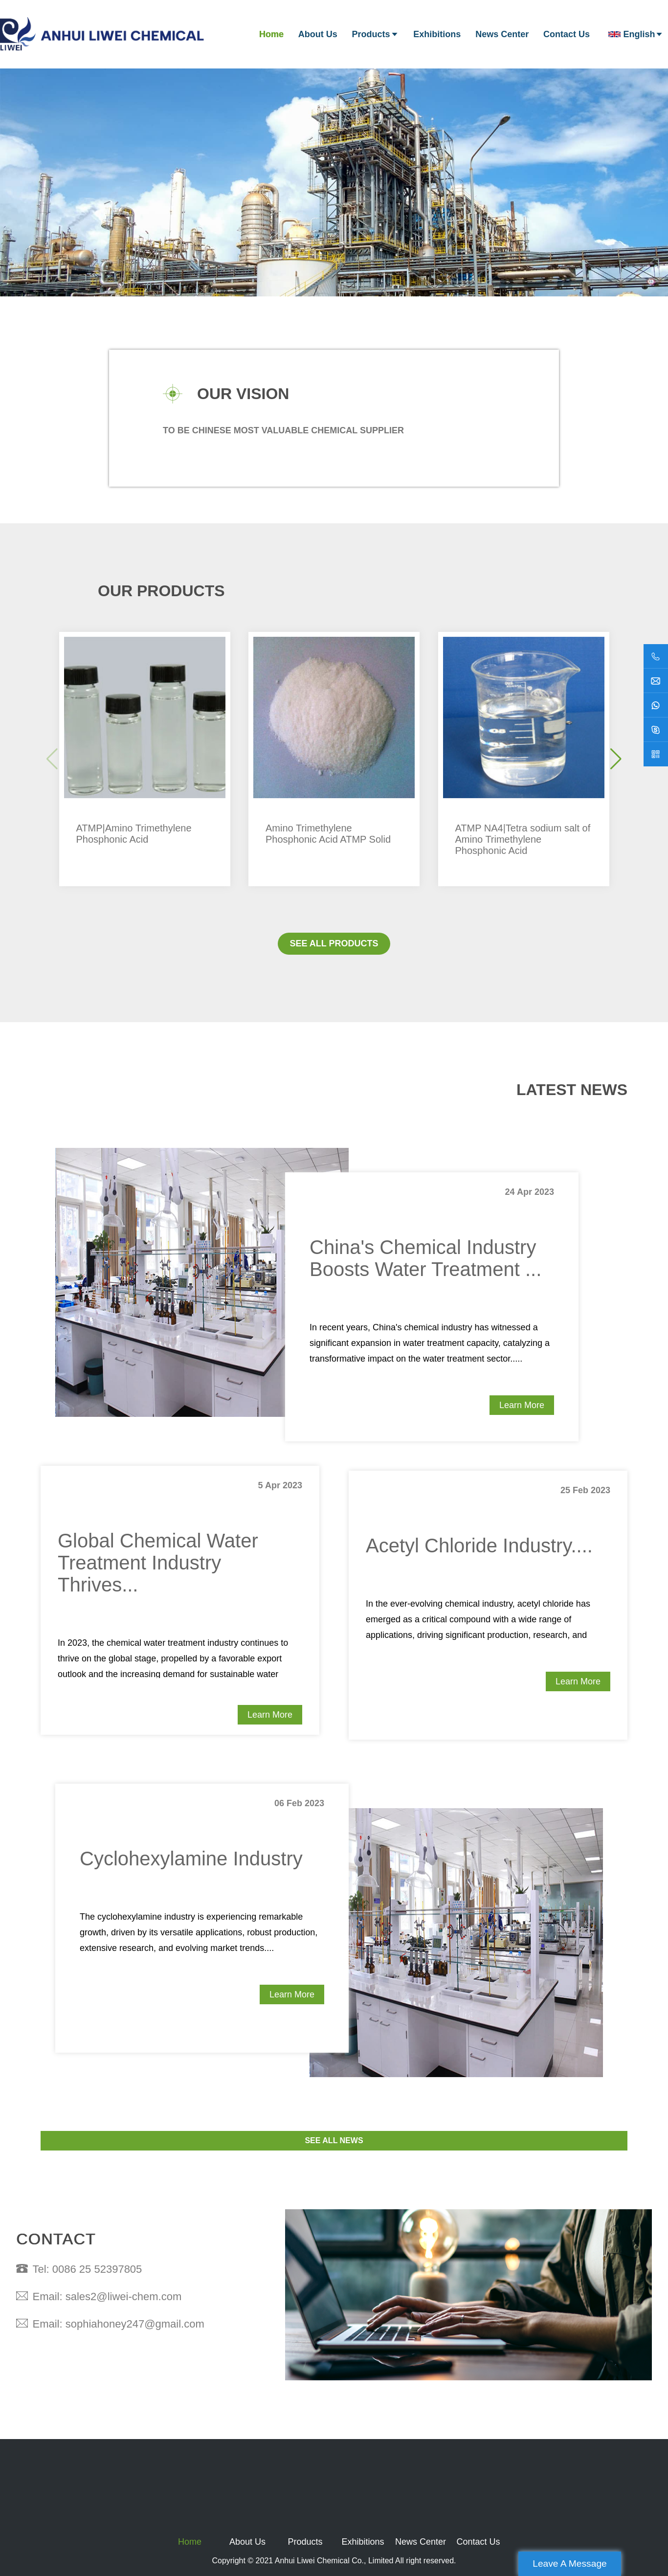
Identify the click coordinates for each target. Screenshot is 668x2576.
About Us (317, 34)
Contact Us (566, 34)
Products (375, 34)
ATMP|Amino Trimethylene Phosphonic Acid (134, 834)
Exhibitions (437, 34)
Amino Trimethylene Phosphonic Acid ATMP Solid (328, 834)
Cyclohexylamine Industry (191, 1858)
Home (271, 34)
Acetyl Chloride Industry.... (479, 1545)
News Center (502, 34)
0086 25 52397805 (97, 2269)
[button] (616, 759)
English (636, 34)
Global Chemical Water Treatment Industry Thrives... (158, 1562)
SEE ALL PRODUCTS (333, 943)
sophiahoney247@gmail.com (135, 2324)
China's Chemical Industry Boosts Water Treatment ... (425, 1258)
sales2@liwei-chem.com (124, 2296)
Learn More (521, 1405)
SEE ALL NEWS (334, 2140)
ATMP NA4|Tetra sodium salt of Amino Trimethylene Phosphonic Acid (523, 839)
